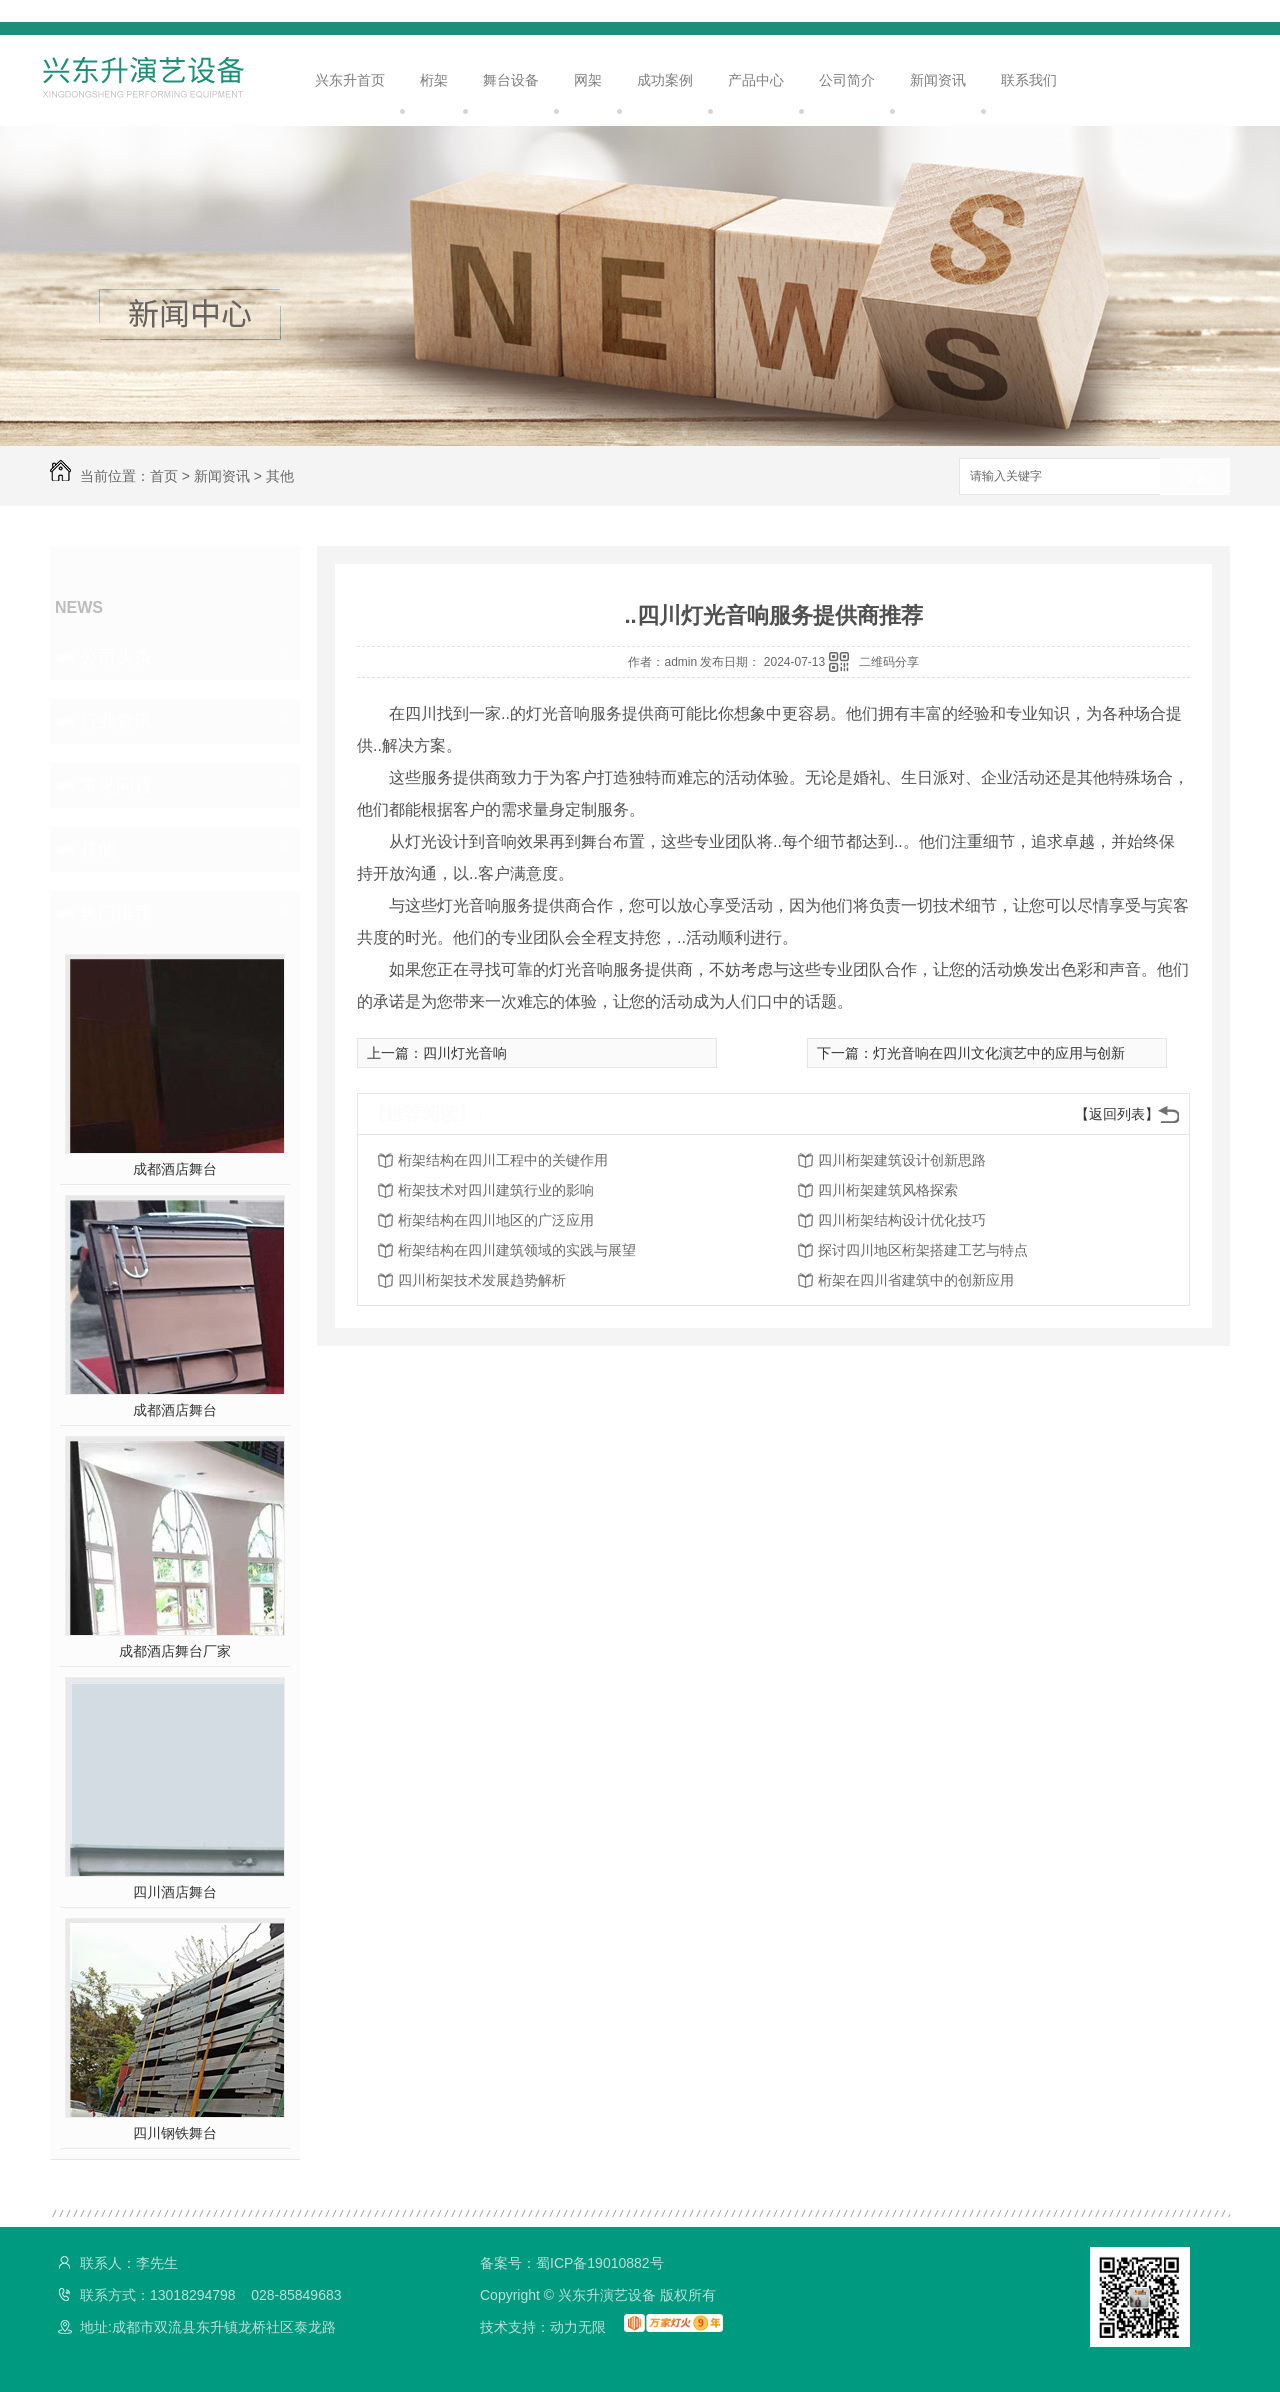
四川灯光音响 (465, 1053)
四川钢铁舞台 (175, 2133)
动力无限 (578, 2327)
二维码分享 (889, 662)
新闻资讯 (938, 80)
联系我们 (1029, 80)
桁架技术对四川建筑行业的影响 (496, 1190)
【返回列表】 (1117, 1114)
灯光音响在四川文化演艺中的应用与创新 (999, 1053)
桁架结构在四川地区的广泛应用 (496, 1220)
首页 (164, 476)
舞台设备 (511, 80)
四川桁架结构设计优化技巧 (902, 1220)
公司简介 (847, 80)
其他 (280, 476)
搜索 (1195, 477)
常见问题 (116, 785)
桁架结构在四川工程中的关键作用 (503, 1160)
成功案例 (665, 80)
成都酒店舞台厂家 (175, 1651)
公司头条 (116, 657)
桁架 (434, 80)
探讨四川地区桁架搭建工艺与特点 (923, 1250)
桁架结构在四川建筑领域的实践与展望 (517, 1250)
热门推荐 (116, 913)
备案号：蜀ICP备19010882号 (572, 2263)
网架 (588, 80)
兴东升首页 (350, 80)
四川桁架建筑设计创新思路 (902, 1160)
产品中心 (756, 80)
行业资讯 (116, 721)
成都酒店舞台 (175, 1169)
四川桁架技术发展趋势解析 (482, 1280)
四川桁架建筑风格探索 (888, 1190)
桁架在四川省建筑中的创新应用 (916, 1280)
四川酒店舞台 (175, 1892)
